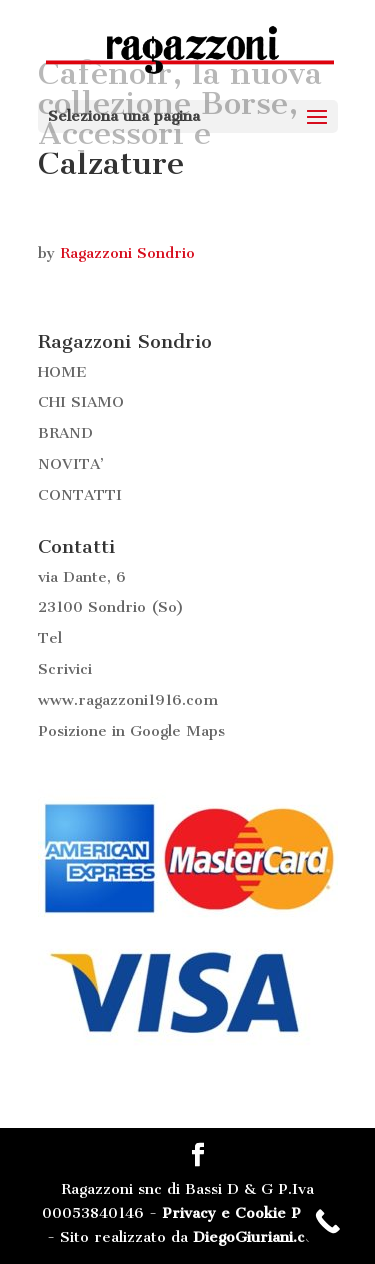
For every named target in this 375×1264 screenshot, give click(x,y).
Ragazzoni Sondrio (127, 253)
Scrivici (65, 669)
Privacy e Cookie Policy (248, 1213)
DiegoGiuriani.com (261, 1237)
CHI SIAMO (81, 402)
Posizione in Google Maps (131, 731)
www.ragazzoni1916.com (128, 700)
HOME (62, 372)
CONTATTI (80, 495)
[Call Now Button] (327, 1221)
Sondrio (117, 607)
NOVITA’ (71, 464)
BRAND (65, 433)
